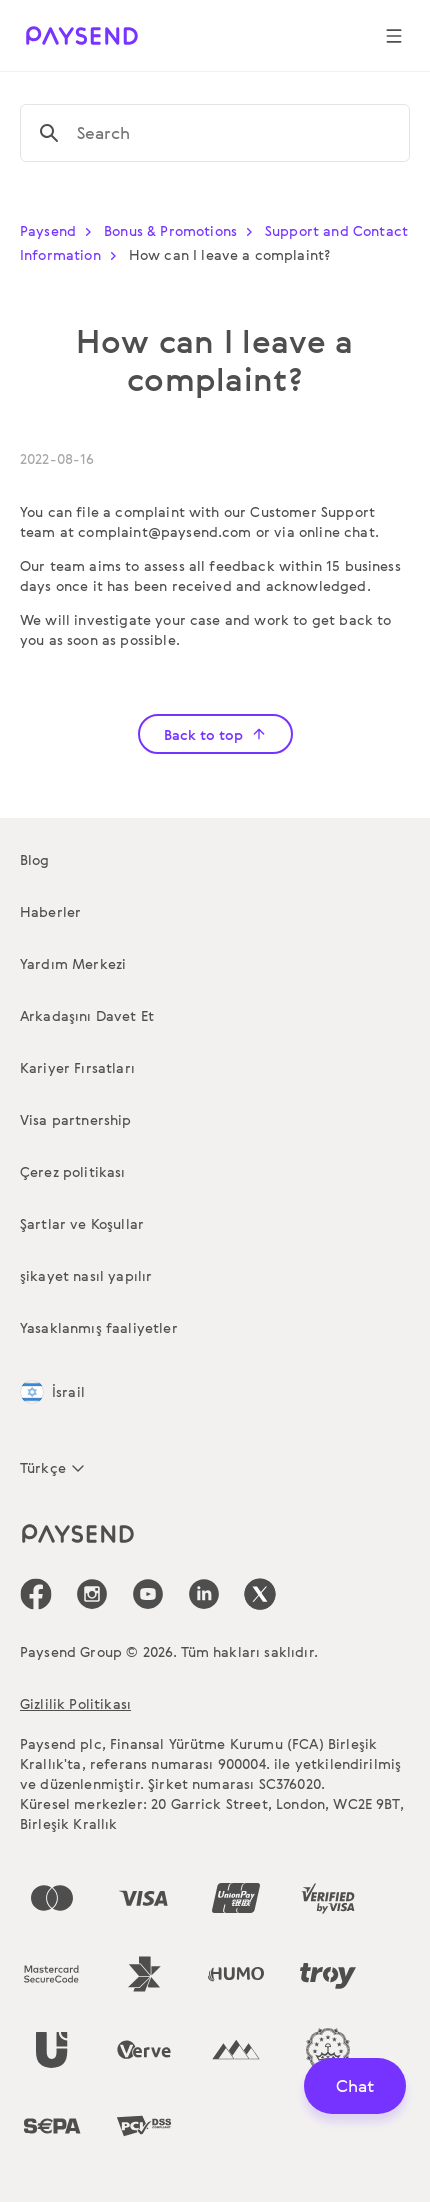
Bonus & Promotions (182, 230)
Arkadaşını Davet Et (87, 1015)
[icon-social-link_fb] (36, 1594)
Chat (355, 2085)
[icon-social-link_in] (92, 1594)
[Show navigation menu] (394, 36)
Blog (35, 859)
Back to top (215, 734)
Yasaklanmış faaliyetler (99, 1327)
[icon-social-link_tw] (260, 1594)
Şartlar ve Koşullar (82, 1223)
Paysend (60, 230)
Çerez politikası (73, 1171)
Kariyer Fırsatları (77, 1067)
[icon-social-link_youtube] (148, 1594)
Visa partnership (76, 1119)
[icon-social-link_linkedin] (204, 1594)
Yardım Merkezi (73, 963)
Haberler (50, 911)
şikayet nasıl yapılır (86, 1275)
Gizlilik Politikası (75, 1703)
